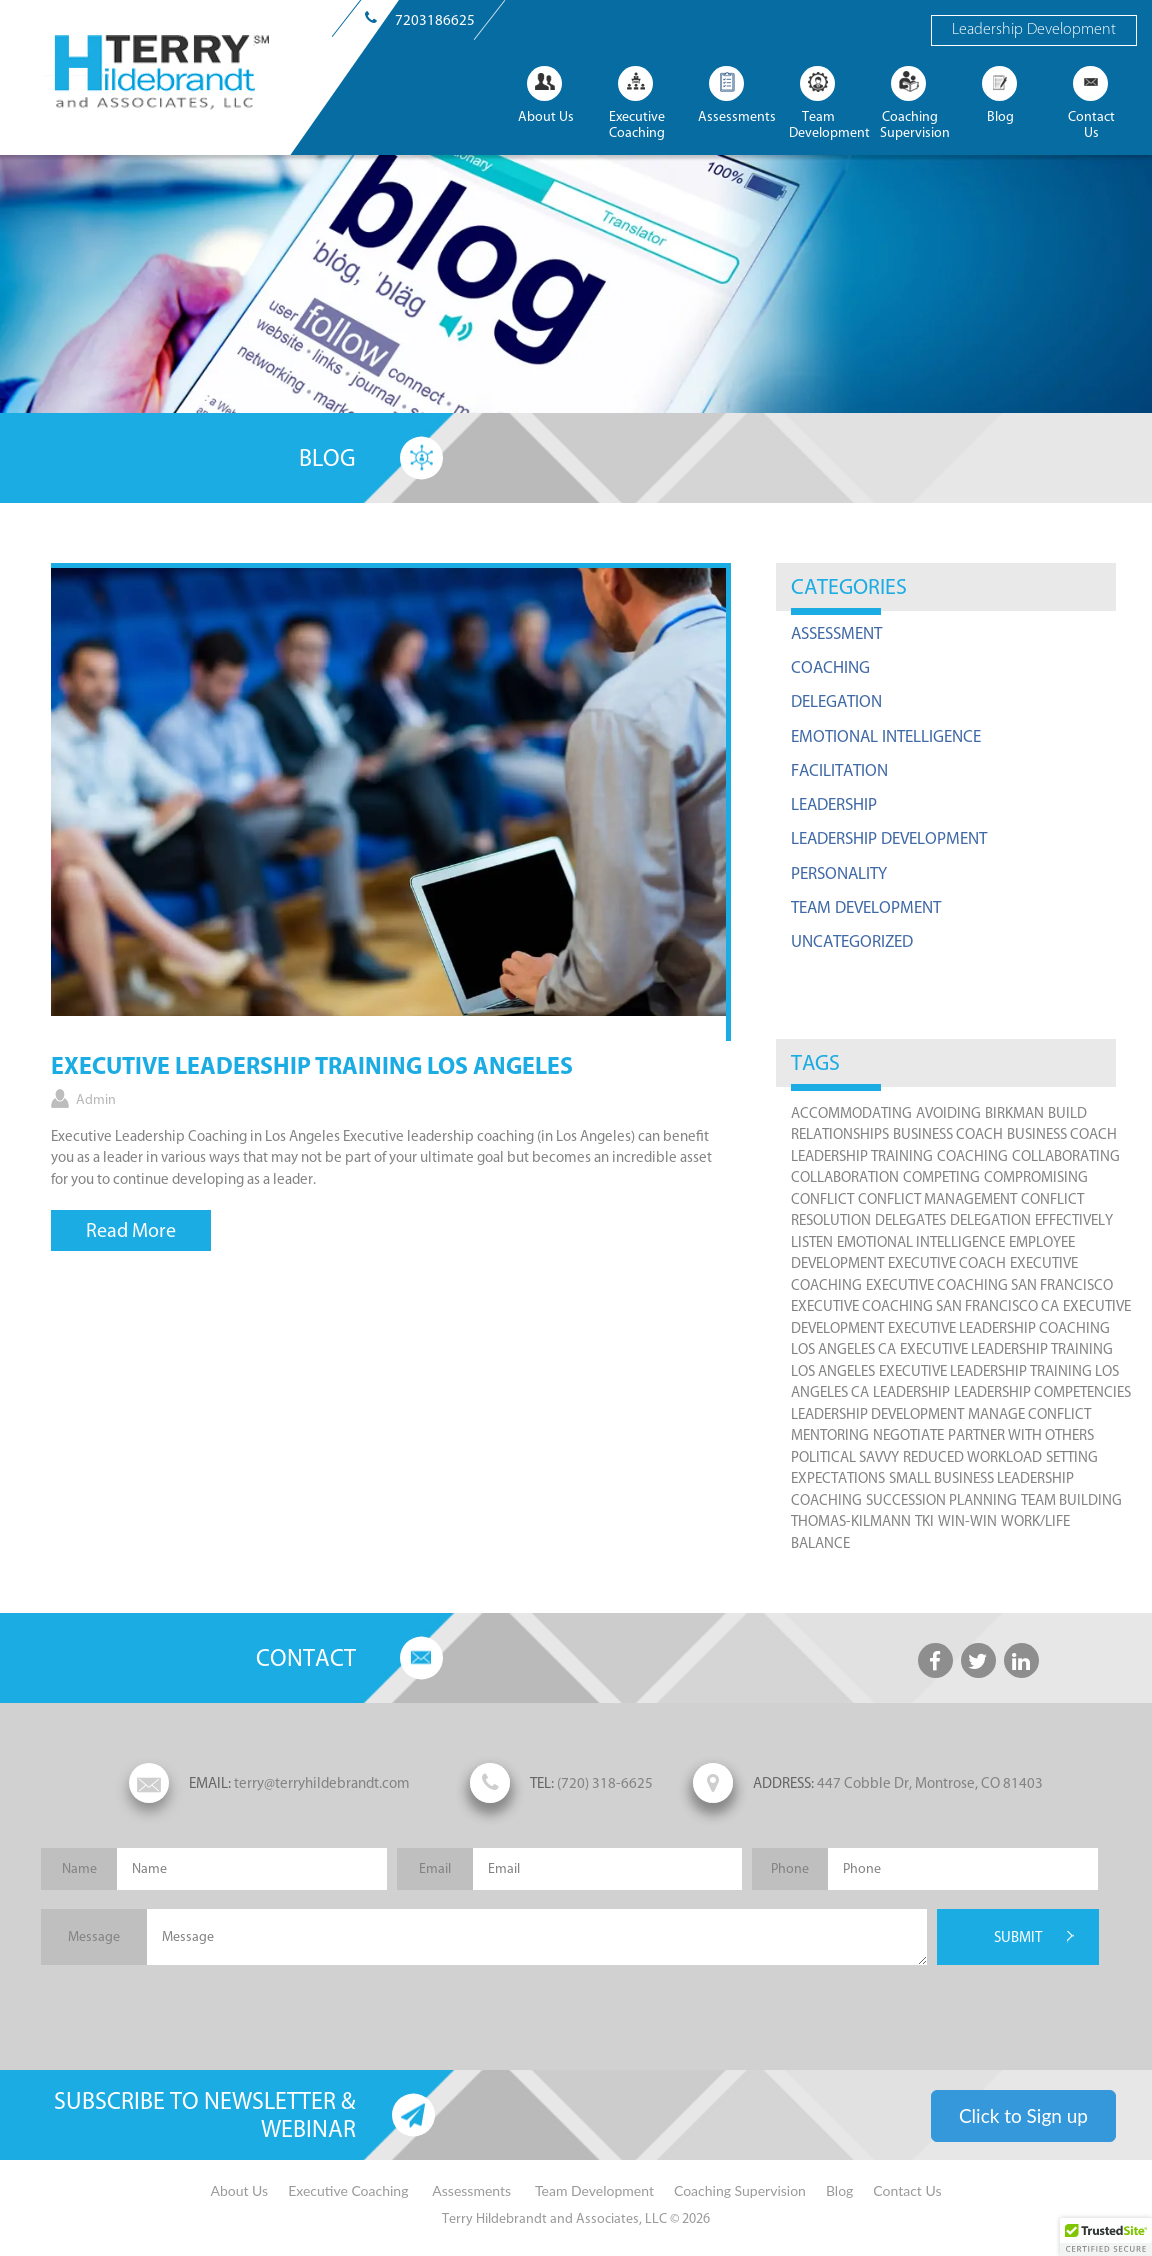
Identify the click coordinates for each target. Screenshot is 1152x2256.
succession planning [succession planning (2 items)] (941, 1500)
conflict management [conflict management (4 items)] (937, 1199)
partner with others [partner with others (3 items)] (1021, 1435)
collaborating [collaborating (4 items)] (1066, 1156)
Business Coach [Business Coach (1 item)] (948, 1134)
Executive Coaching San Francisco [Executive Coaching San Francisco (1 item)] (989, 1285)
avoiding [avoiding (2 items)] (948, 1113)
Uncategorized (852, 941)
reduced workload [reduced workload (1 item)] (972, 1457)
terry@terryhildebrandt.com (269, 1783)
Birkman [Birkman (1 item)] (1014, 1113)
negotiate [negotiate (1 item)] (908, 1435)
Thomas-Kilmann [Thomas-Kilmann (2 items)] (851, 1521)
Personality (839, 873)
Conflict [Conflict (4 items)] (822, 1199)
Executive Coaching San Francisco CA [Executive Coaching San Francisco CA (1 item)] (925, 1306)
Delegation (836, 701)
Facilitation (839, 770)
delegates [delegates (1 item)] (910, 1220)
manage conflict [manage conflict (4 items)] (1029, 1414)
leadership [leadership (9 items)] (911, 1392)
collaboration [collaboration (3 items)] (845, 1177)
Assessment (836, 633)
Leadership (834, 804)
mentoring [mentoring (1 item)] (830, 1435)
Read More (131, 1230)
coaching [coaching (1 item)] (972, 1156)
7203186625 (435, 20)
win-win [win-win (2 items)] (967, 1521)
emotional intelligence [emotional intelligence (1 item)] (921, 1242)
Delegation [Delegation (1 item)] (990, 1220)
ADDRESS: (783, 1783)
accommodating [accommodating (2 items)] (851, 1113)
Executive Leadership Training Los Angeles (312, 1068)
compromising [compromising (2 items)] (1036, 1177)
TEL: (542, 1783)
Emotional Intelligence (886, 736)
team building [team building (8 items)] (1071, 1500)
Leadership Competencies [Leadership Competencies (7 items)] (1042, 1392)
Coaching (830, 667)
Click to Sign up (1023, 2115)
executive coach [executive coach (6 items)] (947, 1263)
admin (96, 1099)
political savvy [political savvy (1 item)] (845, 1457)
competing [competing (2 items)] (941, 1177)
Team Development (866, 907)
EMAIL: (210, 1783)
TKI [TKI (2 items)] (924, 1521)
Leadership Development (1034, 30)
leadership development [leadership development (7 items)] (877, 1414)
